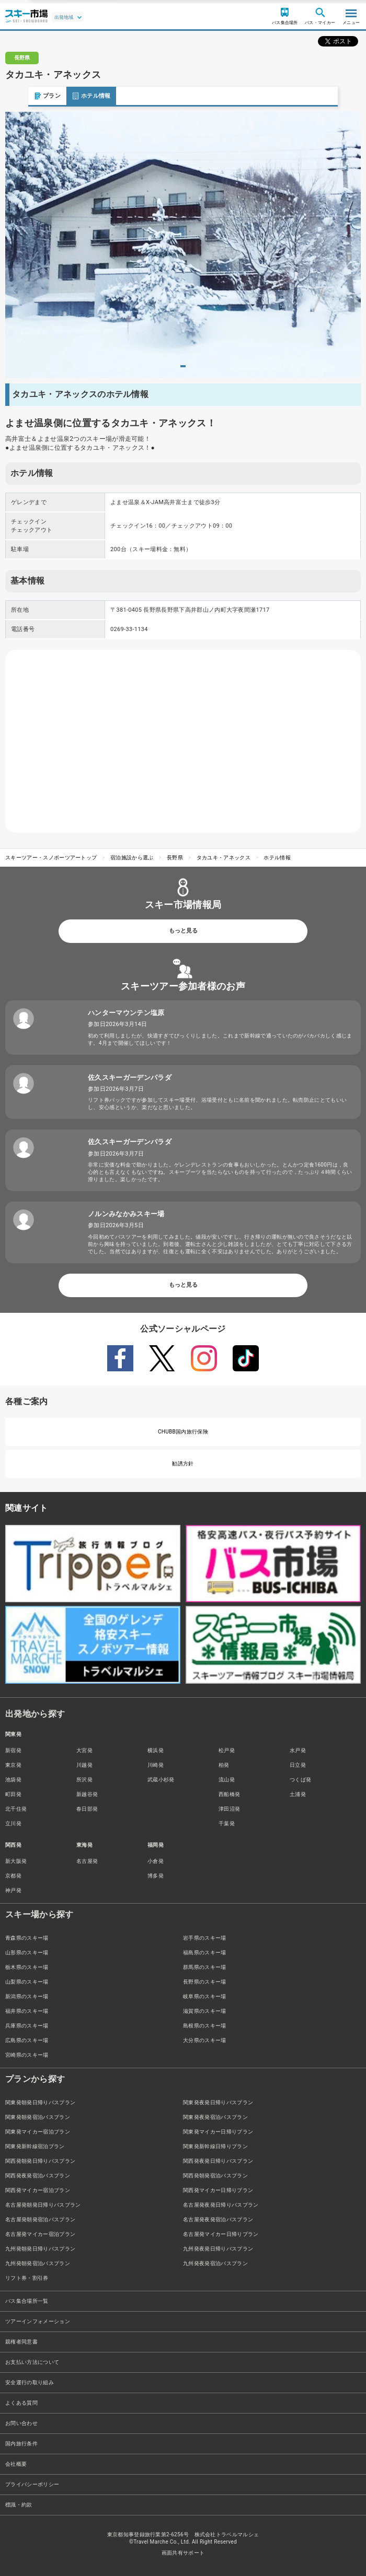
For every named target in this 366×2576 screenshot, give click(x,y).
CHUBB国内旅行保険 (183, 1432)
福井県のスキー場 (27, 2011)
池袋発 (13, 1779)
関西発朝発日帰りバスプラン (40, 2161)
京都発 (13, 1876)
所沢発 (84, 1779)
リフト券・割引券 (27, 2278)
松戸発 (227, 1750)
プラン (18, 96)
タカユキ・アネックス (223, 857)
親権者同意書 (21, 2342)
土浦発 (298, 1794)
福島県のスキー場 (204, 1952)
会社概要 (16, 2464)
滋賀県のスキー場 (204, 2011)
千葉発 (227, 1823)
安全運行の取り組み (29, 2382)
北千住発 (16, 1809)
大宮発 (84, 1750)
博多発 (155, 1876)
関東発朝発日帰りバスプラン (40, 2102)
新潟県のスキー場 (27, 1996)
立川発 (13, 1823)
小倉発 (155, 1861)
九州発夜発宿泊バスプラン (215, 2263)
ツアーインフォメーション (37, 2321)
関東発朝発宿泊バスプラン (37, 2117)
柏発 (224, 1765)
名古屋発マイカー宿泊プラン (40, 2234)
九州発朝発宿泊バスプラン (37, 2263)
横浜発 (155, 1750)
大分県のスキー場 (204, 2040)
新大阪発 (16, 1861)
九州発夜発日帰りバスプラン (218, 2249)
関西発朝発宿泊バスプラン (215, 2175)
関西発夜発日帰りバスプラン (218, 2161)
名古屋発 (87, 1861)
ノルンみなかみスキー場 (126, 1214)
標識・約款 (18, 2505)
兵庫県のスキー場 (27, 2026)
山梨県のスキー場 (27, 1982)
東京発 (13, 1765)
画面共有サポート (183, 2553)
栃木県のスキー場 (27, 1967)
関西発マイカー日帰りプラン (218, 2190)
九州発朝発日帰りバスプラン (40, 2249)
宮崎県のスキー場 (27, 2055)
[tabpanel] (183, 245)
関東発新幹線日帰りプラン (215, 2146)
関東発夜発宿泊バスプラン (215, 2117)
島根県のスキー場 (204, 2026)
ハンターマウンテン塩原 (126, 1013)
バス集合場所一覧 (27, 2301)
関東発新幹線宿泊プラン (35, 2146)
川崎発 (155, 1765)
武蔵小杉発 (161, 1779)
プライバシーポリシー (32, 2484)
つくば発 (300, 1779)
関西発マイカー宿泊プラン (37, 2190)
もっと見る (183, 930)
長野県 (175, 857)
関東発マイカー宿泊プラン (37, 2132)
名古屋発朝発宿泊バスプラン (40, 2219)
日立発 (298, 1765)
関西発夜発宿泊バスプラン (37, 2175)
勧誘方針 (182, 1463)
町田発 (13, 1794)
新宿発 (13, 1750)
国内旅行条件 (21, 2443)
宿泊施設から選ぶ (132, 857)
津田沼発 (229, 1809)
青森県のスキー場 (27, 1938)
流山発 (227, 1779)
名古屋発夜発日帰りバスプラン (220, 2205)
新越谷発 (87, 1794)
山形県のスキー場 (27, 1952)
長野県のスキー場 (204, 1982)
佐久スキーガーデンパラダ (129, 1077)
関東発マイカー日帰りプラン (218, 2132)
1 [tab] (183, 366)
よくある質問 (21, 2403)
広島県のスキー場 (27, 2040)
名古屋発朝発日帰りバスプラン (43, 2205)
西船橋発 (229, 1794)
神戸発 (13, 1890)
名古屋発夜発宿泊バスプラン (218, 2219)
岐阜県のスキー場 (204, 1996)
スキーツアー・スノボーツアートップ (51, 857)
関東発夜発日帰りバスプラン (218, 2102)
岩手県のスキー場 (204, 1938)
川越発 (84, 1765)
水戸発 (298, 1750)
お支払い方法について (32, 2362)
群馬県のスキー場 (204, 1967)
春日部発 (87, 1809)
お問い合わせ (21, 2423)
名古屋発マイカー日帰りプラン (220, 2234)
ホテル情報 (63, 96)
